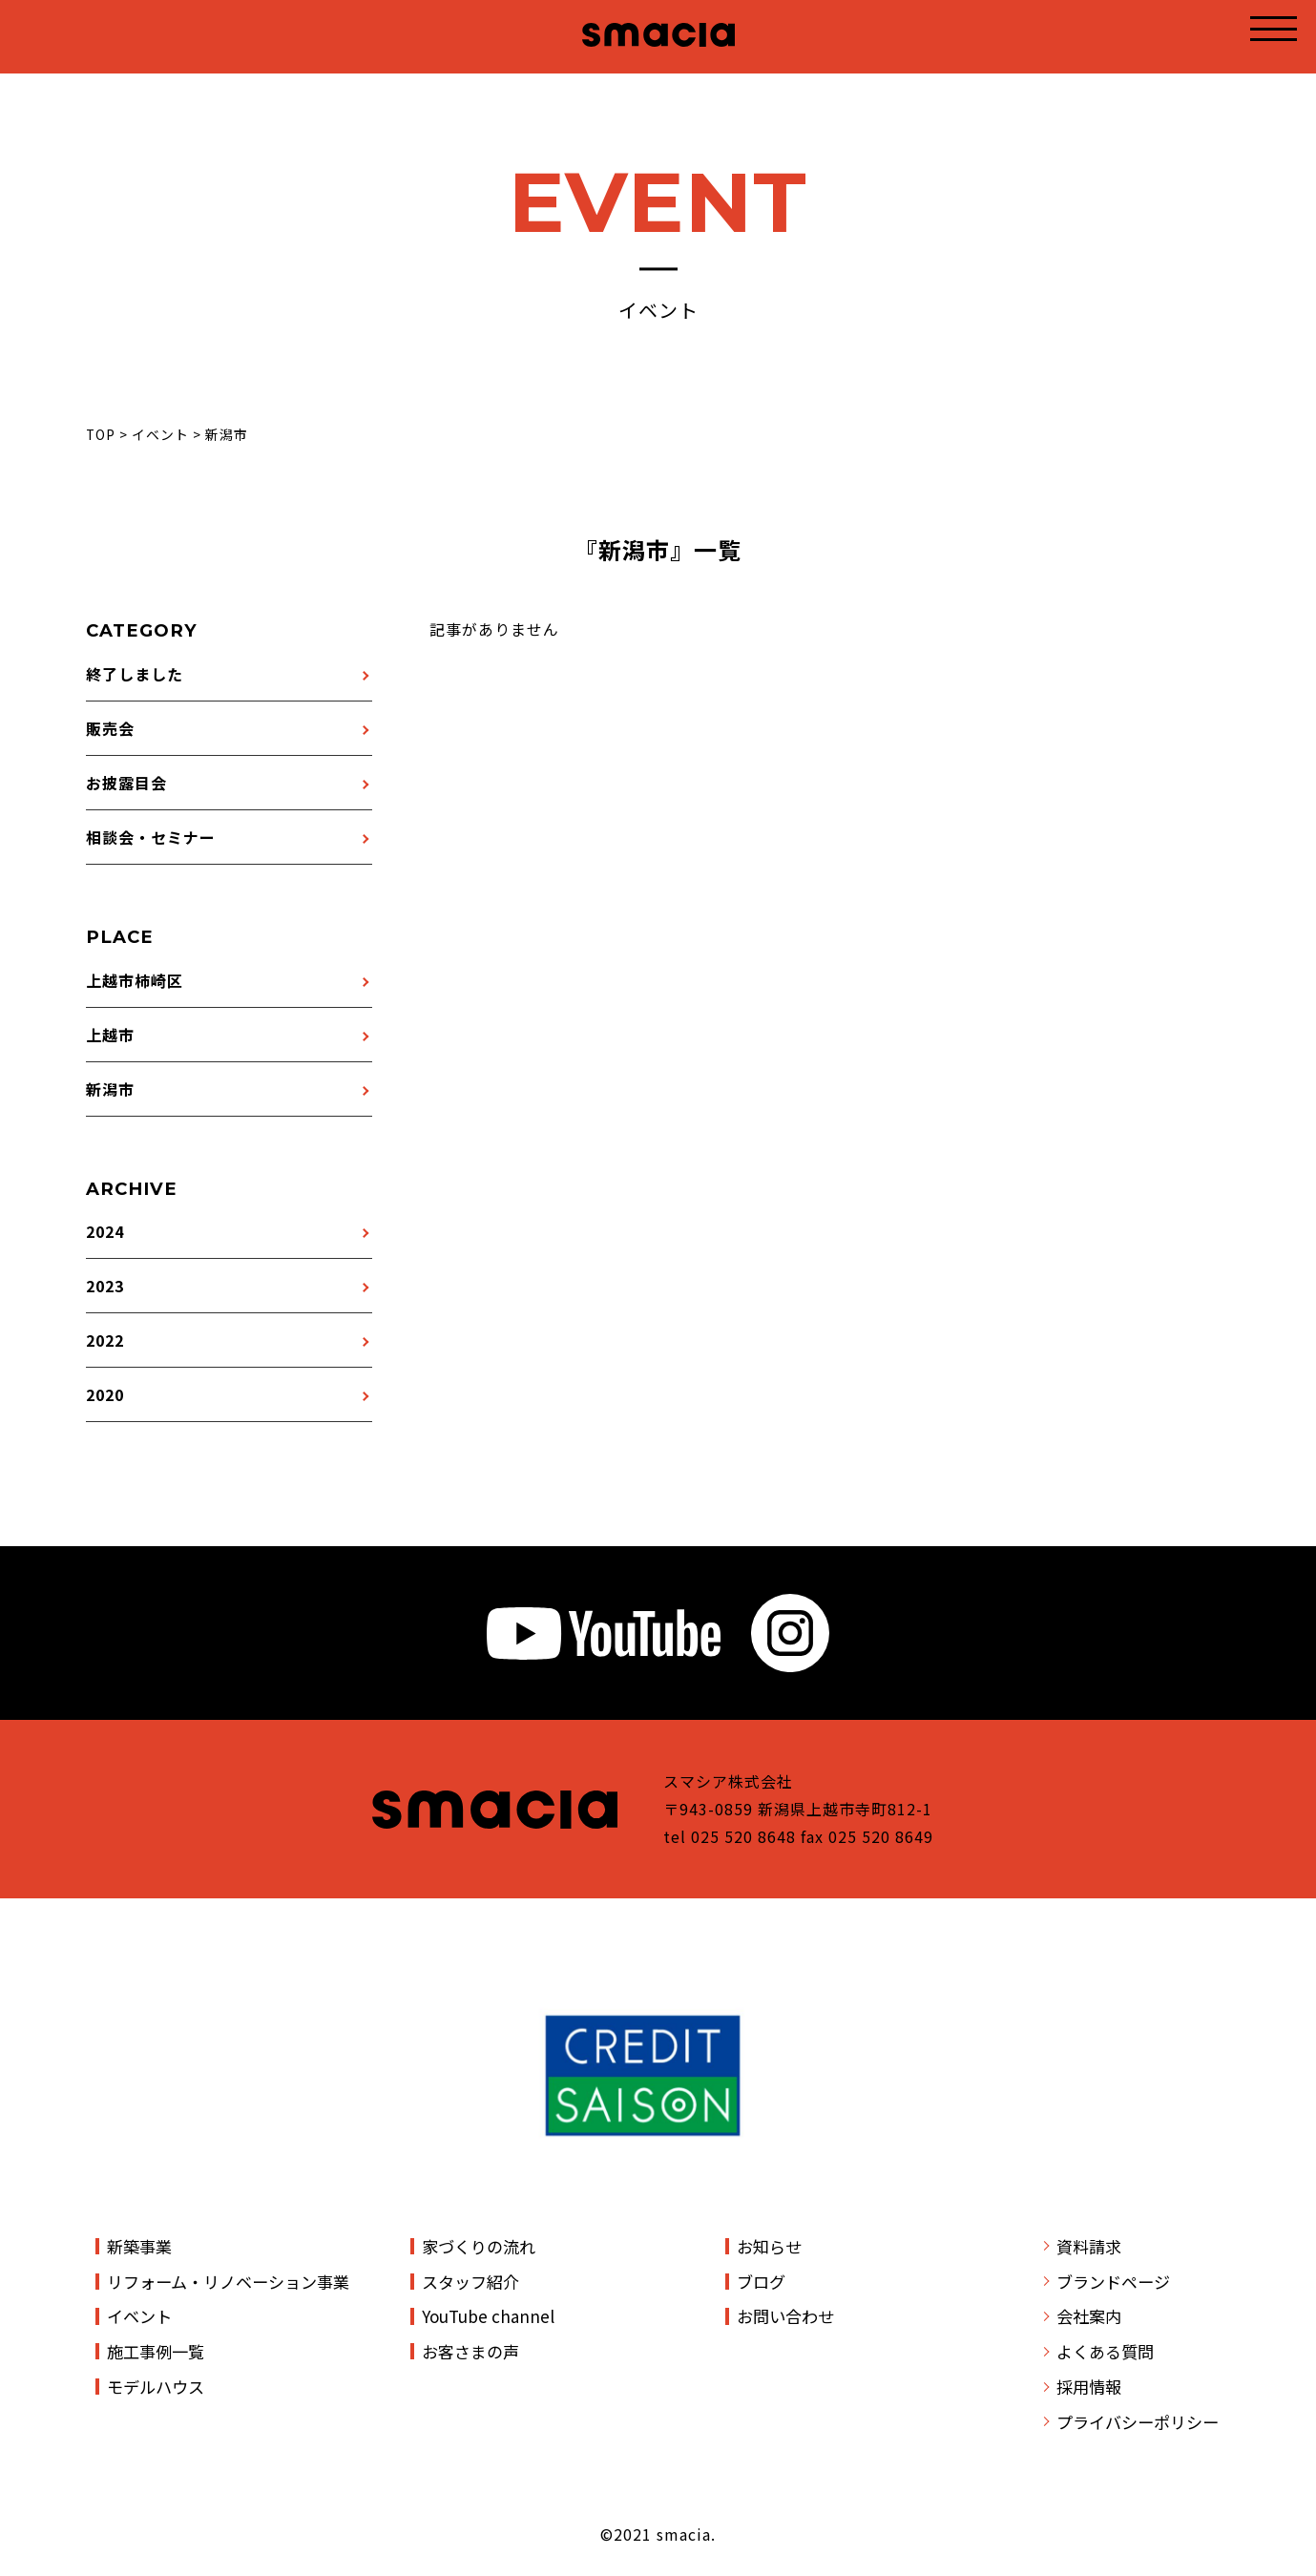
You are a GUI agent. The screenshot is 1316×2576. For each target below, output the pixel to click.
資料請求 (1088, 2246)
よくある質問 (1105, 2351)
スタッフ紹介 (470, 2281)
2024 (105, 1231)
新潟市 (110, 1089)
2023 (105, 1285)
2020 (105, 1394)
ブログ (761, 2281)
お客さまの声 (470, 2351)
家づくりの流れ (478, 2246)
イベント (139, 2316)
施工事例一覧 (155, 2351)
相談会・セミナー (151, 837)
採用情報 (1088, 2386)
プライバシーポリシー (1137, 2422)
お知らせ (769, 2246)
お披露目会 (126, 782)
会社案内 (1088, 2316)
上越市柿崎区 (134, 980)
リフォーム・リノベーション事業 (228, 2281)
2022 (105, 1340)
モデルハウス (155, 2386)
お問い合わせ (785, 2316)
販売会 (110, 728)
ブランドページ (1113, 2281)
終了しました (134, 673)
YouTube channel (488, 2316)
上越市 (110, 1034)
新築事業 (139, 2246)
